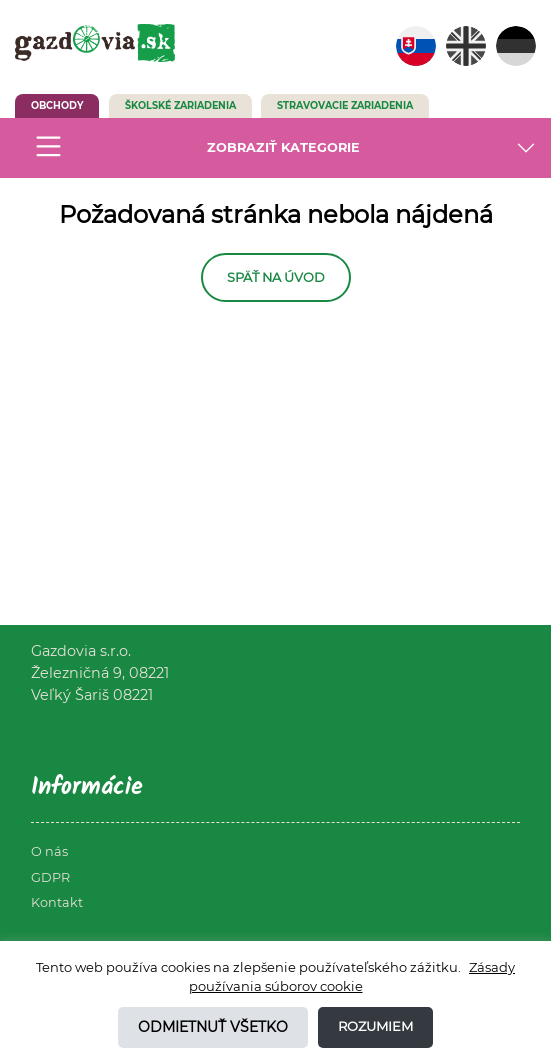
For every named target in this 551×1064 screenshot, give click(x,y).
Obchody (57, 105)
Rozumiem (375, 1026)
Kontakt (57, 902)
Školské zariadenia (180, 105)
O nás (49, 851)
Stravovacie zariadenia (345, 105)
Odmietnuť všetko (213, 1027)
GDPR (50, 877)
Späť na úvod (276, 277)
